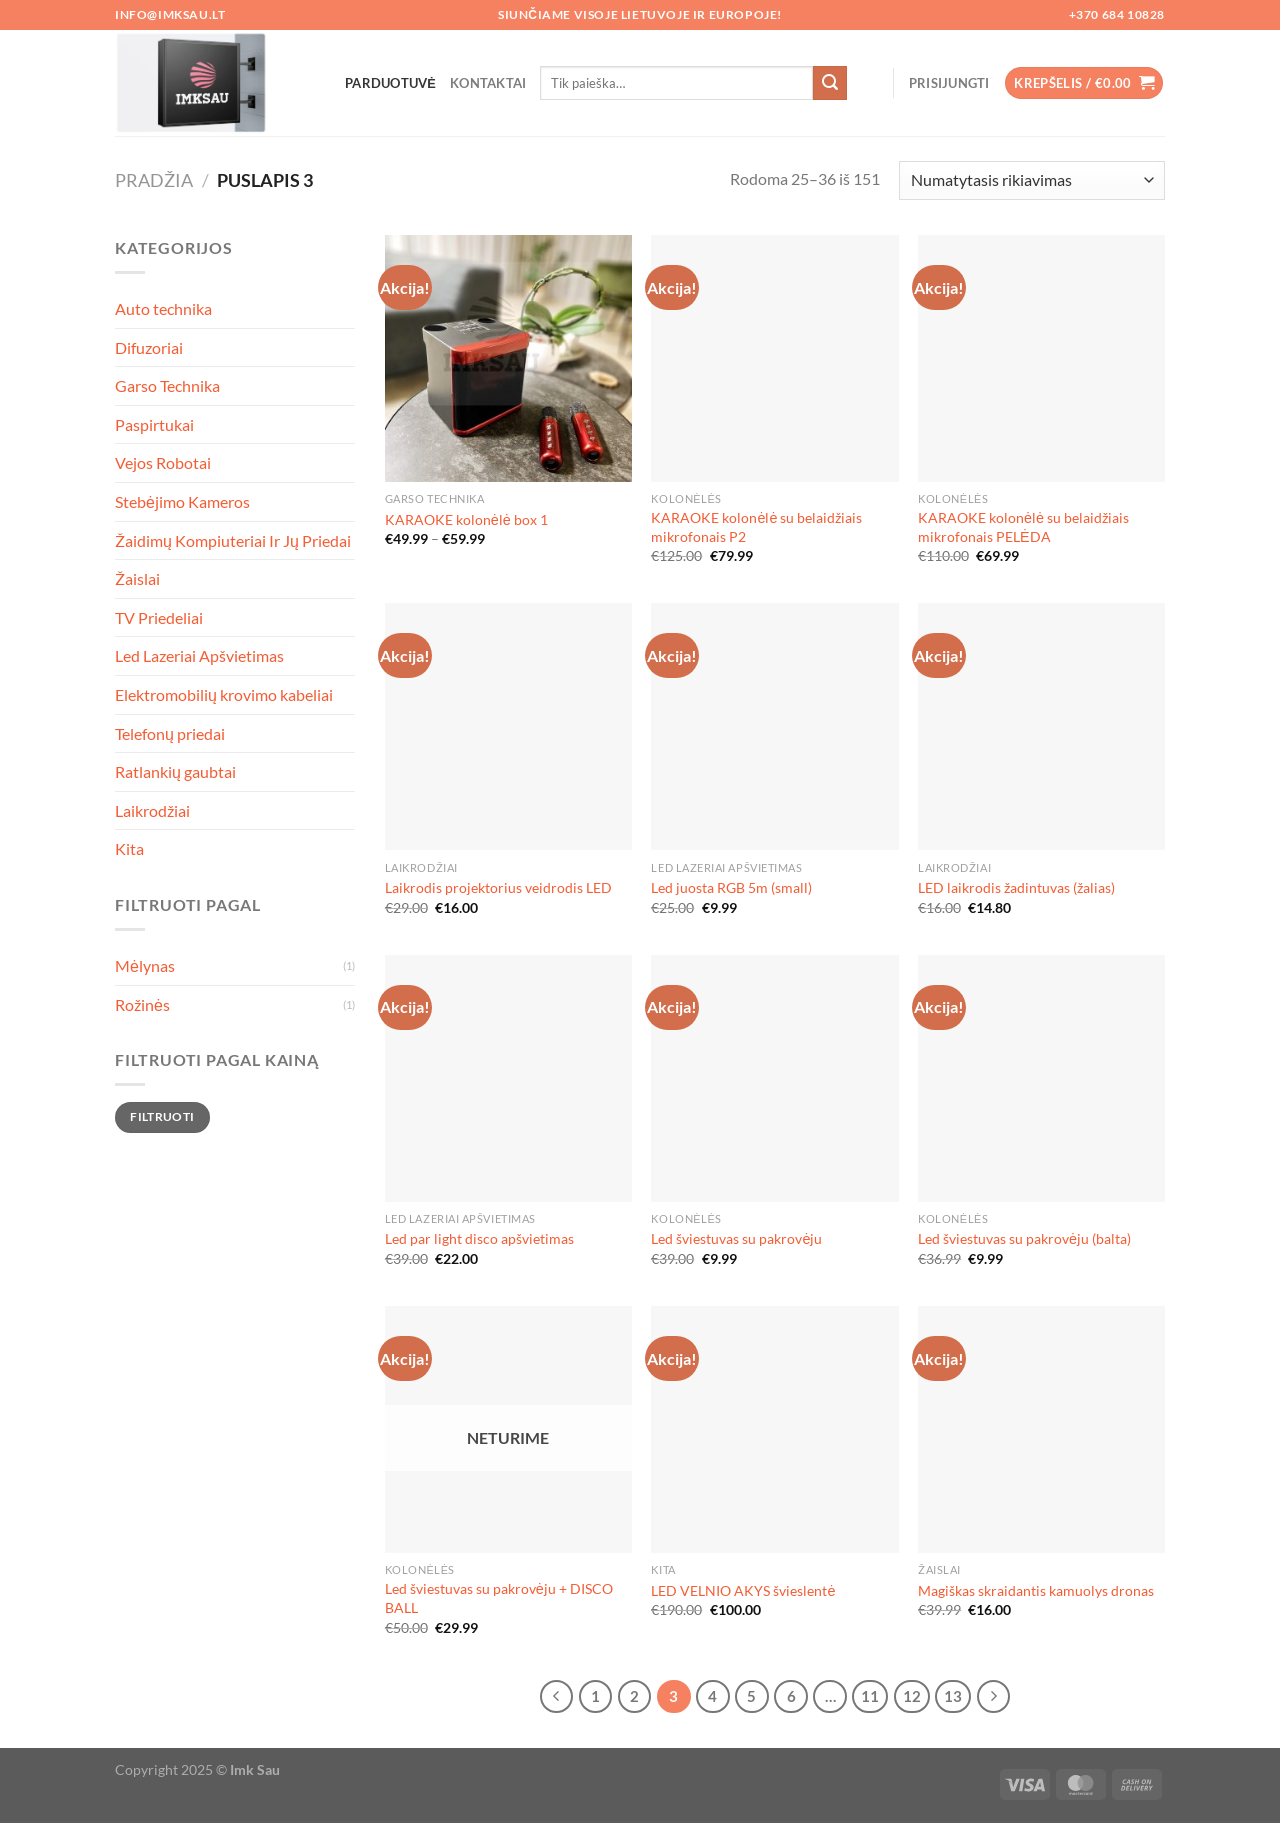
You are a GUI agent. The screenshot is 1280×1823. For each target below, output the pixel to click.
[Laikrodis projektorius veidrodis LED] (508, 726)
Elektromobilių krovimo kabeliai (224, 694)
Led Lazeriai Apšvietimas (199, 655)
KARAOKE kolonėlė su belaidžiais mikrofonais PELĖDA (1023, 527)
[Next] (994, 1697)
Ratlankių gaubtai (175, 771)
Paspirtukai (154, 424)
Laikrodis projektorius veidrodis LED (498, 887)
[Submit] (830, 83)
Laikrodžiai (152, 810)
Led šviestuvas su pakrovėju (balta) (1024, 1238)
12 (912, 1696)
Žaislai (137, 578)
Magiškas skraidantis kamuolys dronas (1036, 1590)
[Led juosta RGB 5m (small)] (774, 726)
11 (870, 1696)
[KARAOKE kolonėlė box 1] (508, 358)
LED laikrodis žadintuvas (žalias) (1016, 887)
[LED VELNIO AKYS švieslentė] (774, 1429)
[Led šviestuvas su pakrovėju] (774, 1078)
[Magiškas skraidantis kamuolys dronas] (1041, 1429)
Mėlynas (145, 965)
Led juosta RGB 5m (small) (731, 887)
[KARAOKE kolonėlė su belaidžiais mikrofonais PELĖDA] (1041, 358)
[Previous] (557, 1697)
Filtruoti (162, 1116)
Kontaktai (488, 83)
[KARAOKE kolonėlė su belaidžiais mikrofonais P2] (774, 358)
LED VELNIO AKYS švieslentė (743, 1590)
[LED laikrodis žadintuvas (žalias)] (1041, 726)
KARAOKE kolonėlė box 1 (466, 519)
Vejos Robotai (163, 462)
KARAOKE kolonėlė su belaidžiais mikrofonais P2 (756, 527)
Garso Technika (167, 385)
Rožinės (142, 1004)
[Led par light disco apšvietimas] (508, 1078)
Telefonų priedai (170, 733)
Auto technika (163, 308)
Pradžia (154, 180)
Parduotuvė (390, 83)
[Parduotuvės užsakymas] (1032, 180)
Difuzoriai (149, 347)
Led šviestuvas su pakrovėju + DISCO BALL (499, 1598)
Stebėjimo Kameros (182, 501)
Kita (129, 848)
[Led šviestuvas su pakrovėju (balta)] (1041, 1078)
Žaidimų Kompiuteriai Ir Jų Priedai (233, 540)
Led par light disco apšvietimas (479, 1238)
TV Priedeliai (159, 617)
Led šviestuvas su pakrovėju (736, 1238)
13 (953, 1696)
